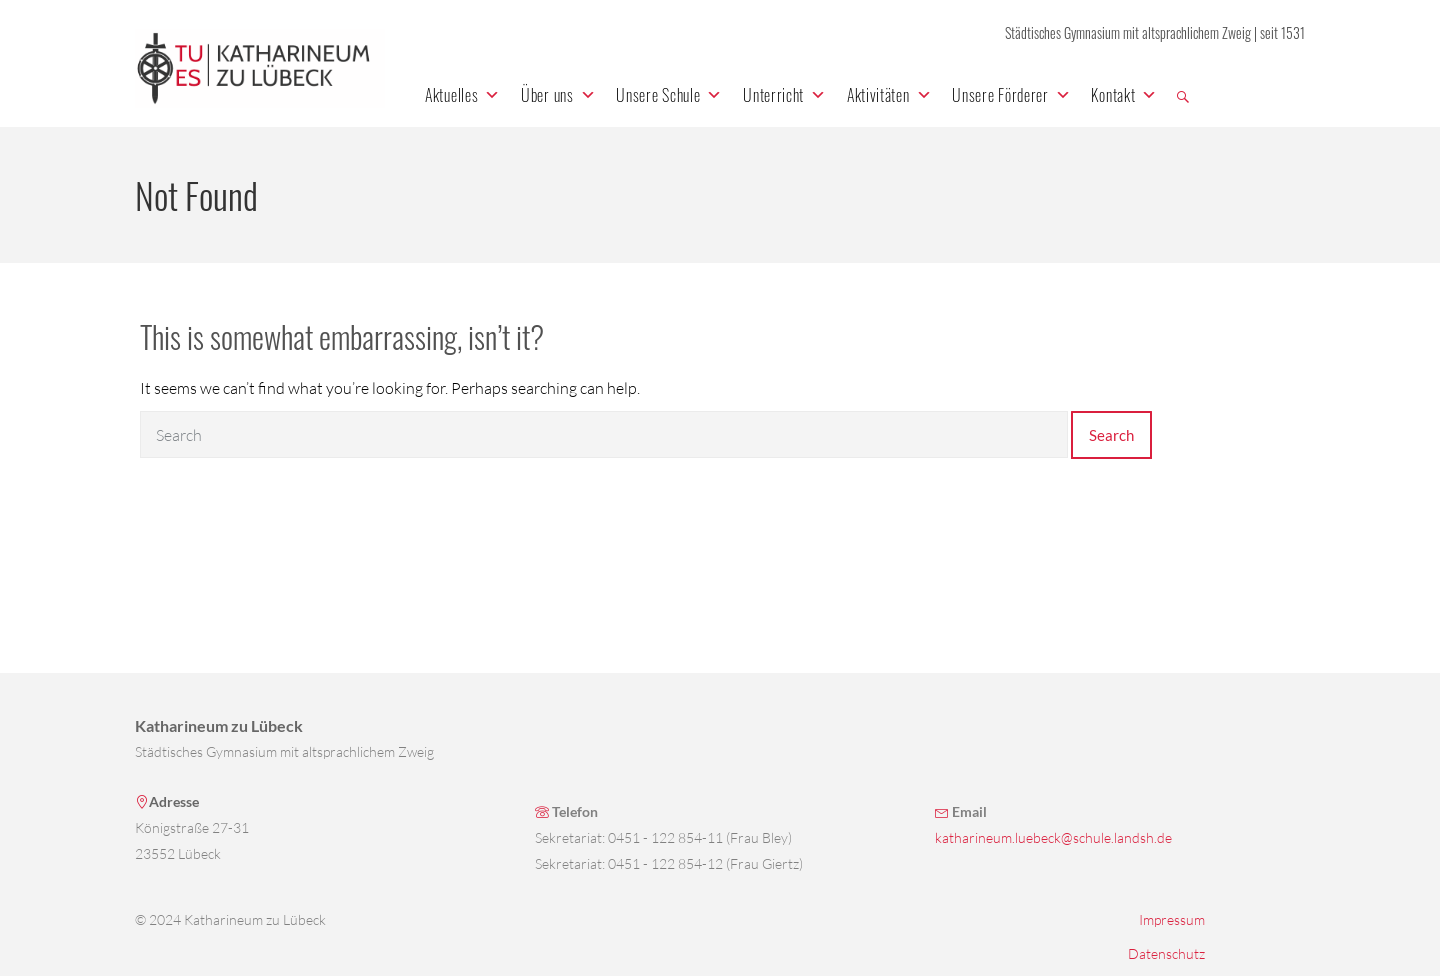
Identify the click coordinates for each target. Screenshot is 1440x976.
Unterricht (785, 95)
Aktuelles (463, 95)
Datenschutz (1166, 953)
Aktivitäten (889, 95)
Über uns (558, 95)
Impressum (1172, 919)
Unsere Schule (669, 95)
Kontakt (1124, 95)
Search (1111, 435)
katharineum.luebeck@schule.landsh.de (1053, 837)
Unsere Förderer (1011, 95)
